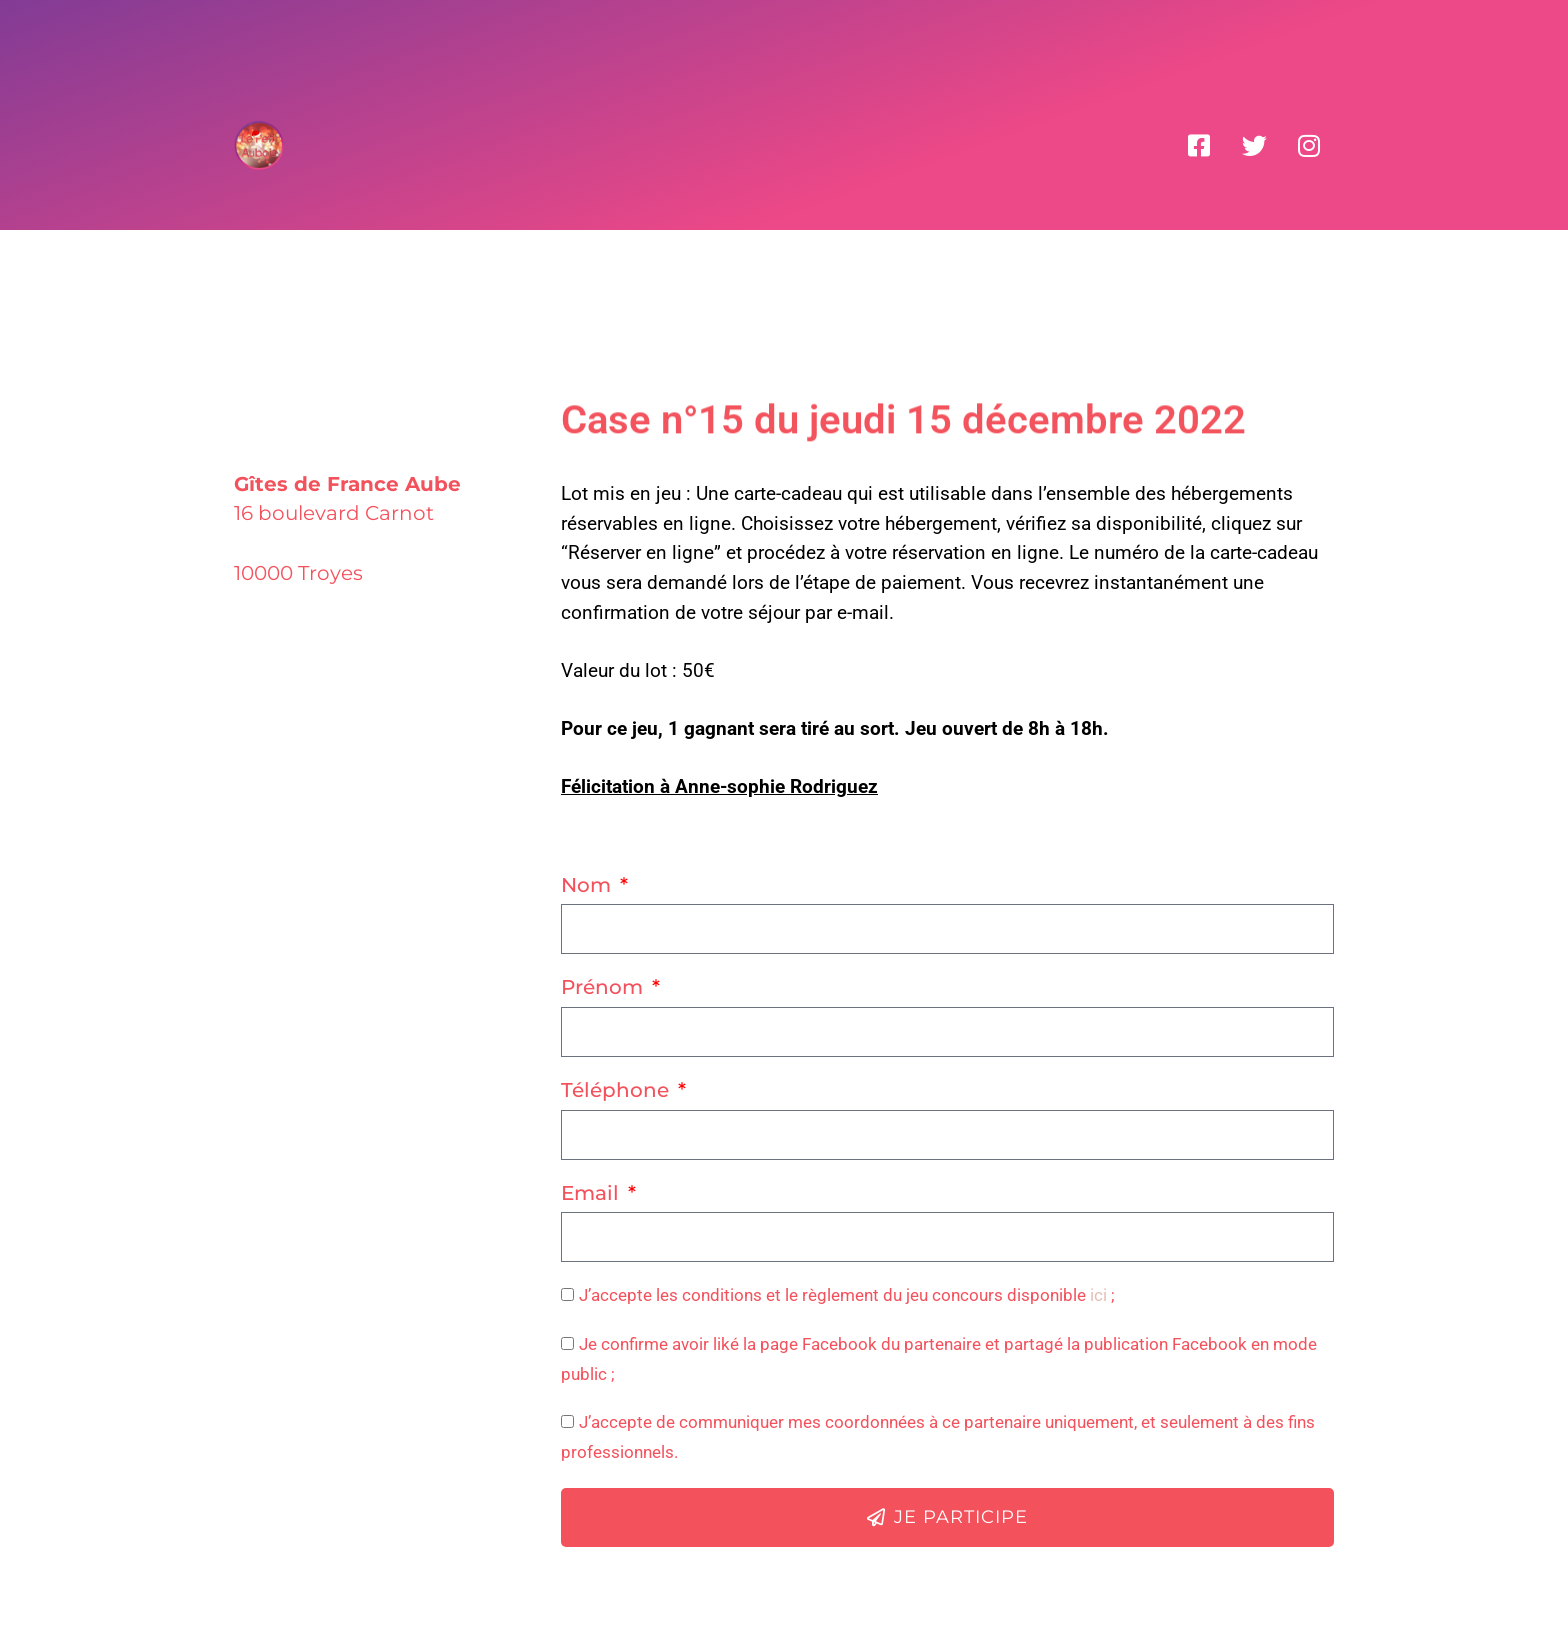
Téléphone (617, 1090)
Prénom (604, 987)
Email (592, 1193)
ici (1098, 1295)
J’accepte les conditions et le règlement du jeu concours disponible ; (847, 1295)
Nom (588, 885)
